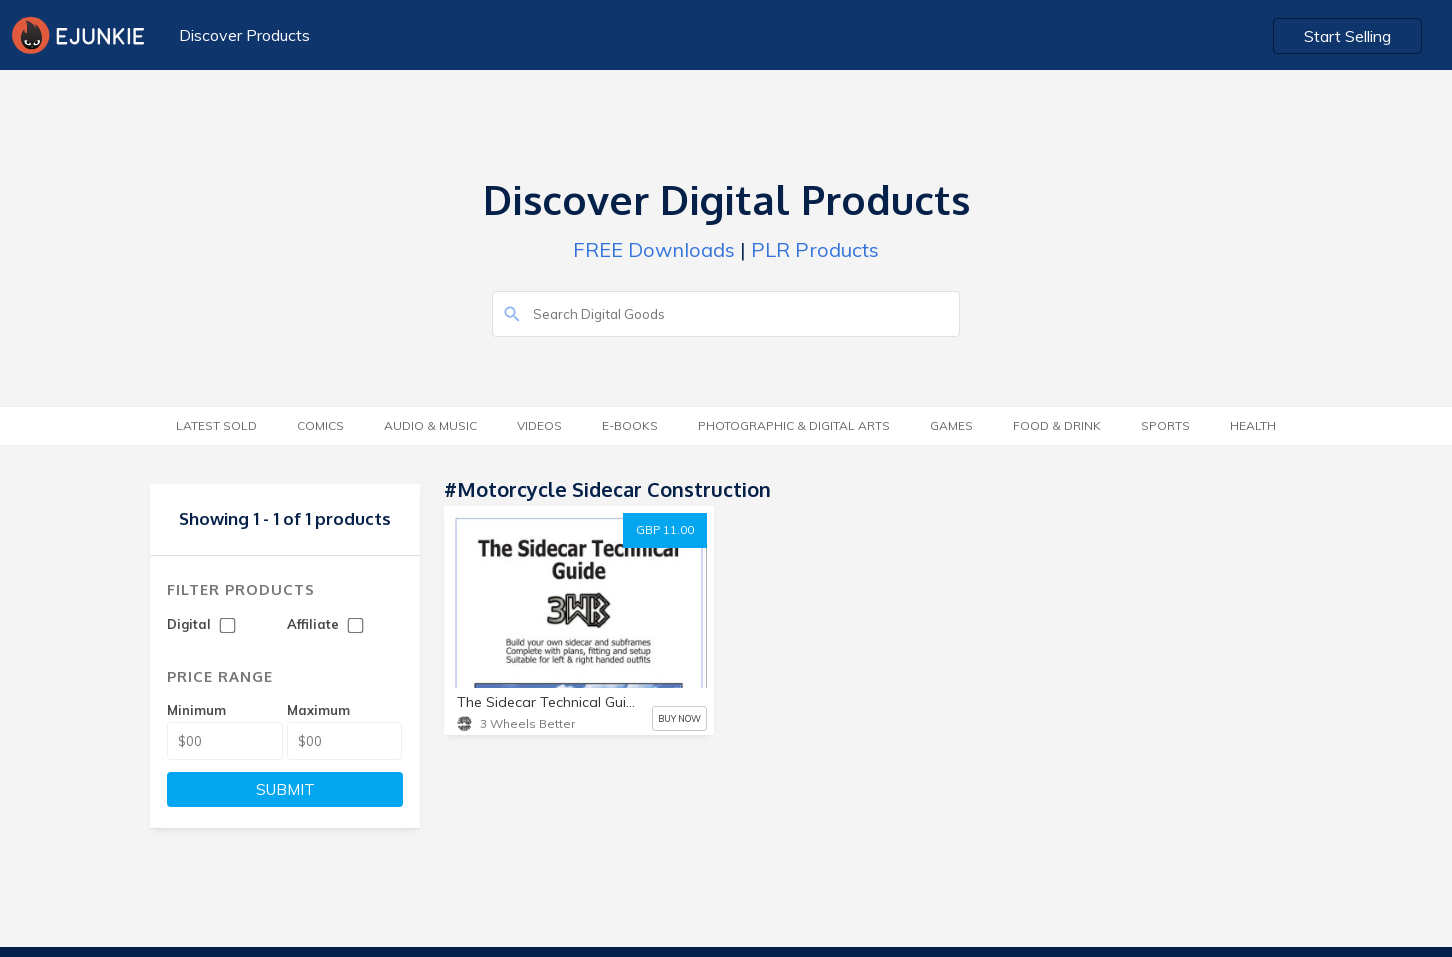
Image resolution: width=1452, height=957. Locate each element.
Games (951, 425)
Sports (1165, 425)
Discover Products (244, 35)
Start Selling (1347, 36)
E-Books (630, 425)
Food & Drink (1057, 425)
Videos (539, 425)
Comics (320, 425)
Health (1253, 425)
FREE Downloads (654, 249)
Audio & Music (430, 425)
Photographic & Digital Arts (794, 425)
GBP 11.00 (665, 530)
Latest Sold (216, 425)
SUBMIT (285, 789)
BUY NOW (679, 718)
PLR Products (815, 249)
